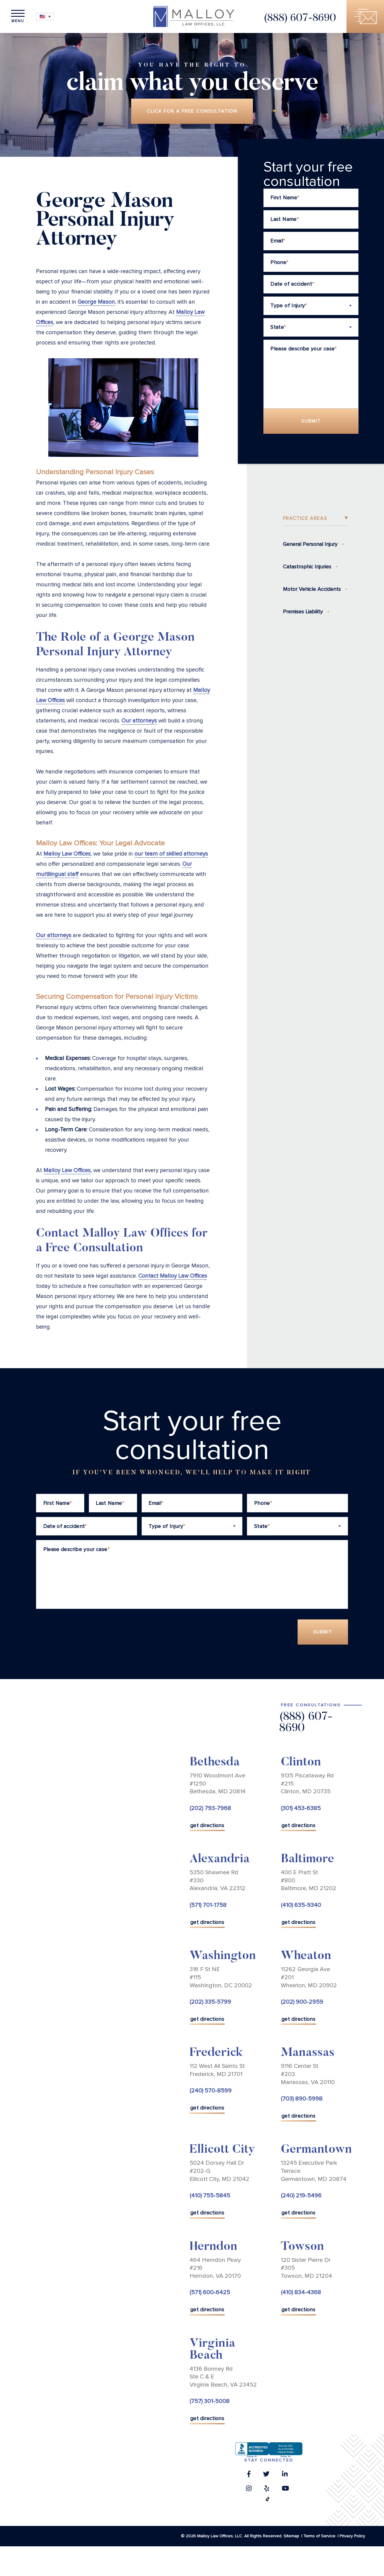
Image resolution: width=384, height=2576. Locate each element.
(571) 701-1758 (208, 1905)
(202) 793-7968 (210, 1808)
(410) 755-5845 (210, 2195)
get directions (207, 1825)
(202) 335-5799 (210, 2002)
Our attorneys (139, 720)
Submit (311, 421)
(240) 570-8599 (211, 2090)
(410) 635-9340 (301, 1905)
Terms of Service (319, 2536)
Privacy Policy (352, 2536)
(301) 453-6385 (301, 1808)
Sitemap (291, 2536)
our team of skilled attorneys (171, 853)
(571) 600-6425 (210, 2292)
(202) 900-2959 (302, 2002)
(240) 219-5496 (301, 2195)
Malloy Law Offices (67, 853)
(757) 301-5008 (210, 2401)
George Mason (96, 302)
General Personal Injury (310, 544)
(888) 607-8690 (300, 18)
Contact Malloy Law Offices (172, 1276)
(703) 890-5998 (301, 2098)
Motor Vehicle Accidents (312, 589)
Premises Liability (303, 611)
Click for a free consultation (192, 111)
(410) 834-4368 (301, 2292)
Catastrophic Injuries (307, 566)
